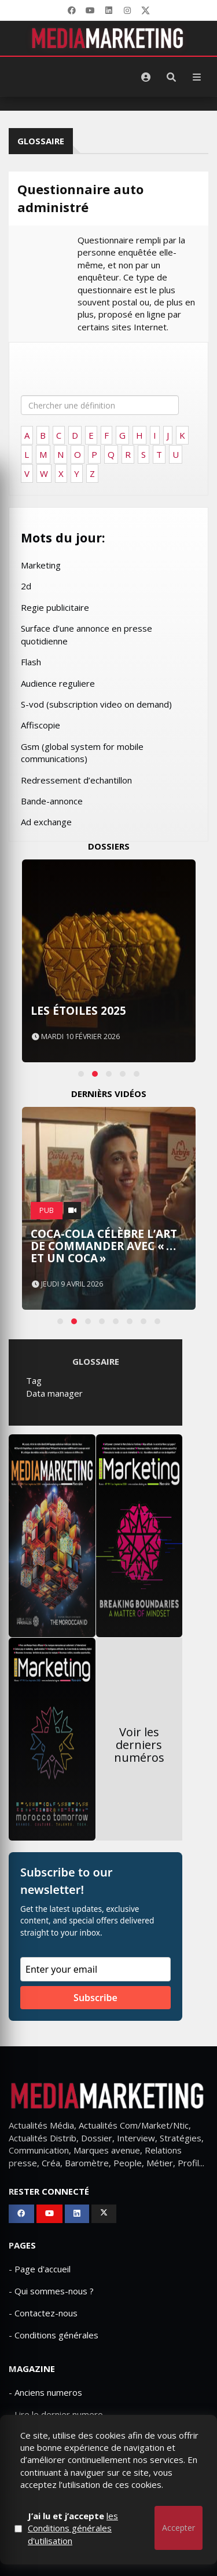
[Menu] (196, 77)
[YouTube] (90, 10)
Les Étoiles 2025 (78, 1010)
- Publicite (28, 2436)
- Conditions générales (53, 2335)
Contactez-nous (152, 2507)
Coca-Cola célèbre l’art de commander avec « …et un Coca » (104, 1246)
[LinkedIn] (108, 10)
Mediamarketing (51, 2539)
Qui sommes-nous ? (69, 2507)
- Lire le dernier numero (56, 2414)
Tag (34, 1380)
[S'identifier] (145, 77)
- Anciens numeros (45, 2392)
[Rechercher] (171, 77)
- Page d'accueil (40, 2269)
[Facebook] (71, 10)
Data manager (54, 1393)
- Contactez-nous (43, 2313)
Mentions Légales (109, 2519)
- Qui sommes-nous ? (51, 2291)
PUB (46, 1210)
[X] (146, 10)
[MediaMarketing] (108, 38)
